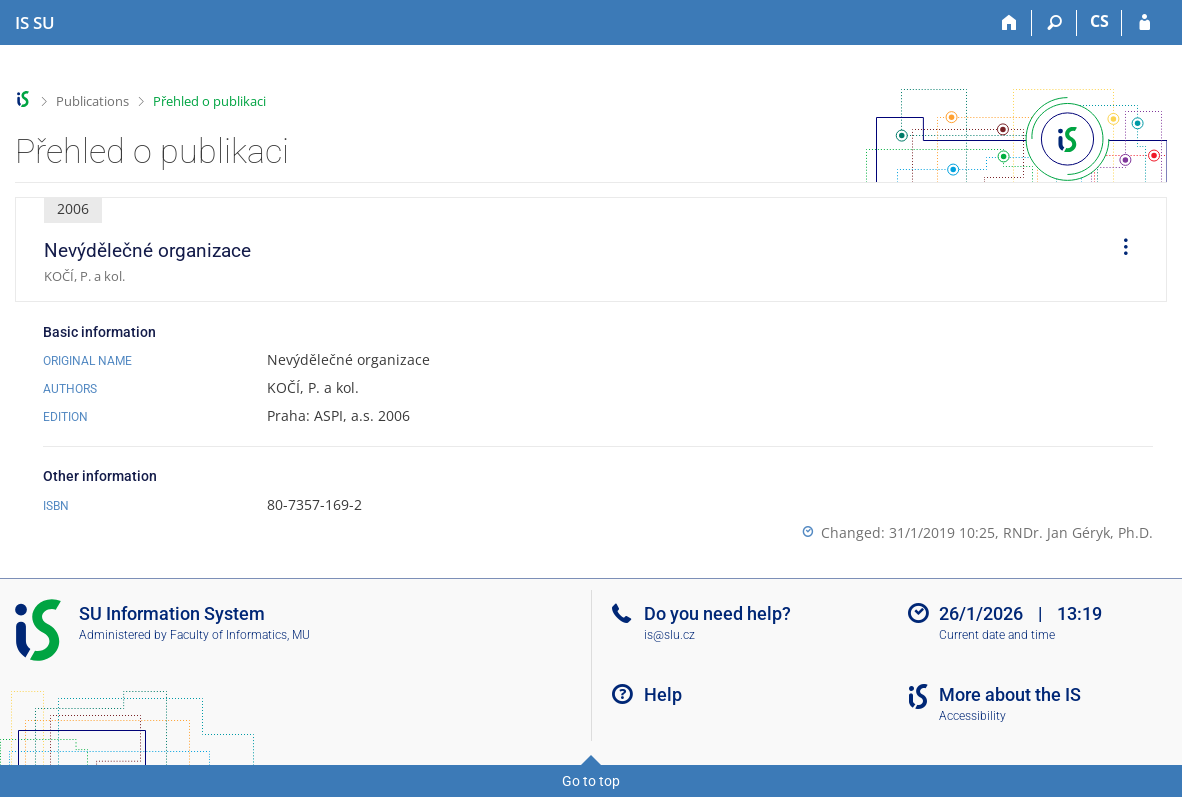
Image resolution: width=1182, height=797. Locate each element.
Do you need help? (717, 613)
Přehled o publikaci (209, 101)
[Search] (1054, 23)
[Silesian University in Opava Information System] (35, 23)
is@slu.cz (669, 635)
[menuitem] (1119, 250)
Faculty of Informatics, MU (240, 635)
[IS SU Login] (1144, 23)
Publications (92, 101)
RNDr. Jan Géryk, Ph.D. (1078, 532)
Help (663, 694)
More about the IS (1010, 694)
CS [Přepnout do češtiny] (1099, 21)
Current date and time (997, 635)
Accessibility (972, 716)
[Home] (1009, 23)
